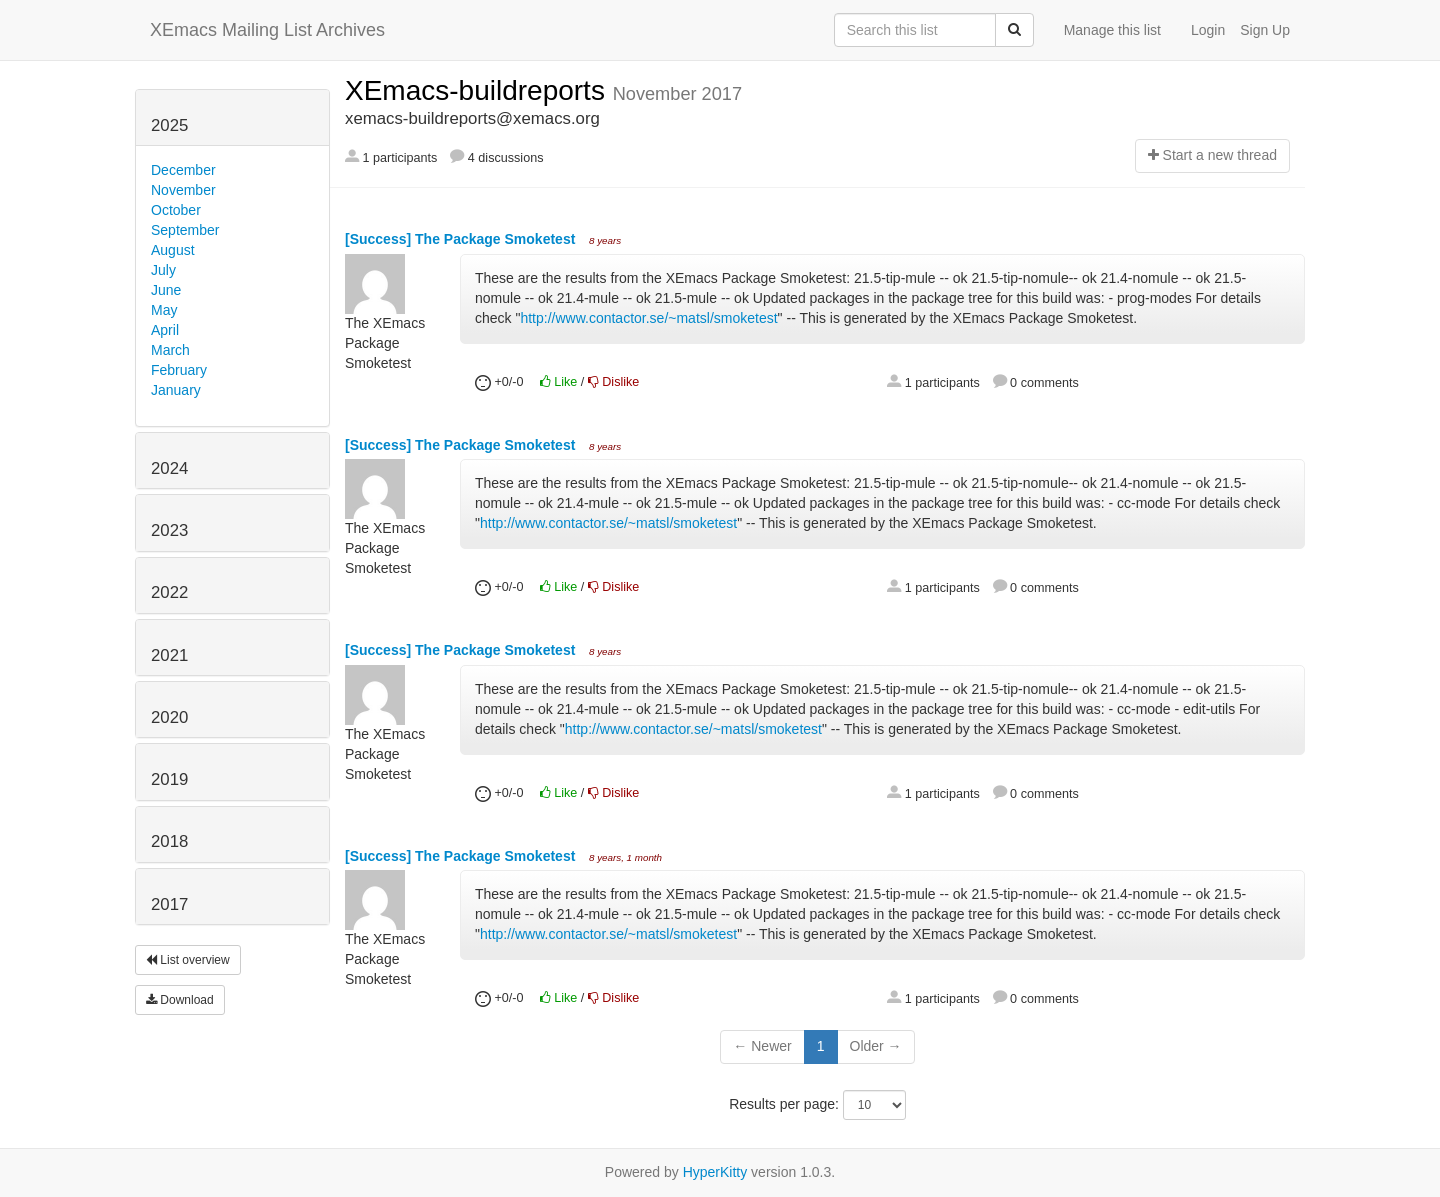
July (163, 270)
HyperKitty (715, 1172)
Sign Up (1265, 30)
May (164, 310)
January (176, 390)
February (179, 370)
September (185, 230)
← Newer (762, 1046)
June (166, 290)
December (183, 170)
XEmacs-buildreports (479, 90)
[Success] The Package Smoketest (462, 239)
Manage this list (1112, 30)
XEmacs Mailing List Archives (267, 30)
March (170, 350)
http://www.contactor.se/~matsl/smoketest (648, 318)
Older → (876, 1046)
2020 (169, 717)
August (173, 250)
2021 (169, 655)
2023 (169, 530)
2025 (169, 125)
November (183, 190)
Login (1208, 30)
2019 (169, 779)
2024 (169, 468)
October (176, 210)
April (165, 330)
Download (180, 1000)
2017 (169, 904)
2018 (169, 841)
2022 (169, 592)
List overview (188, 960)
